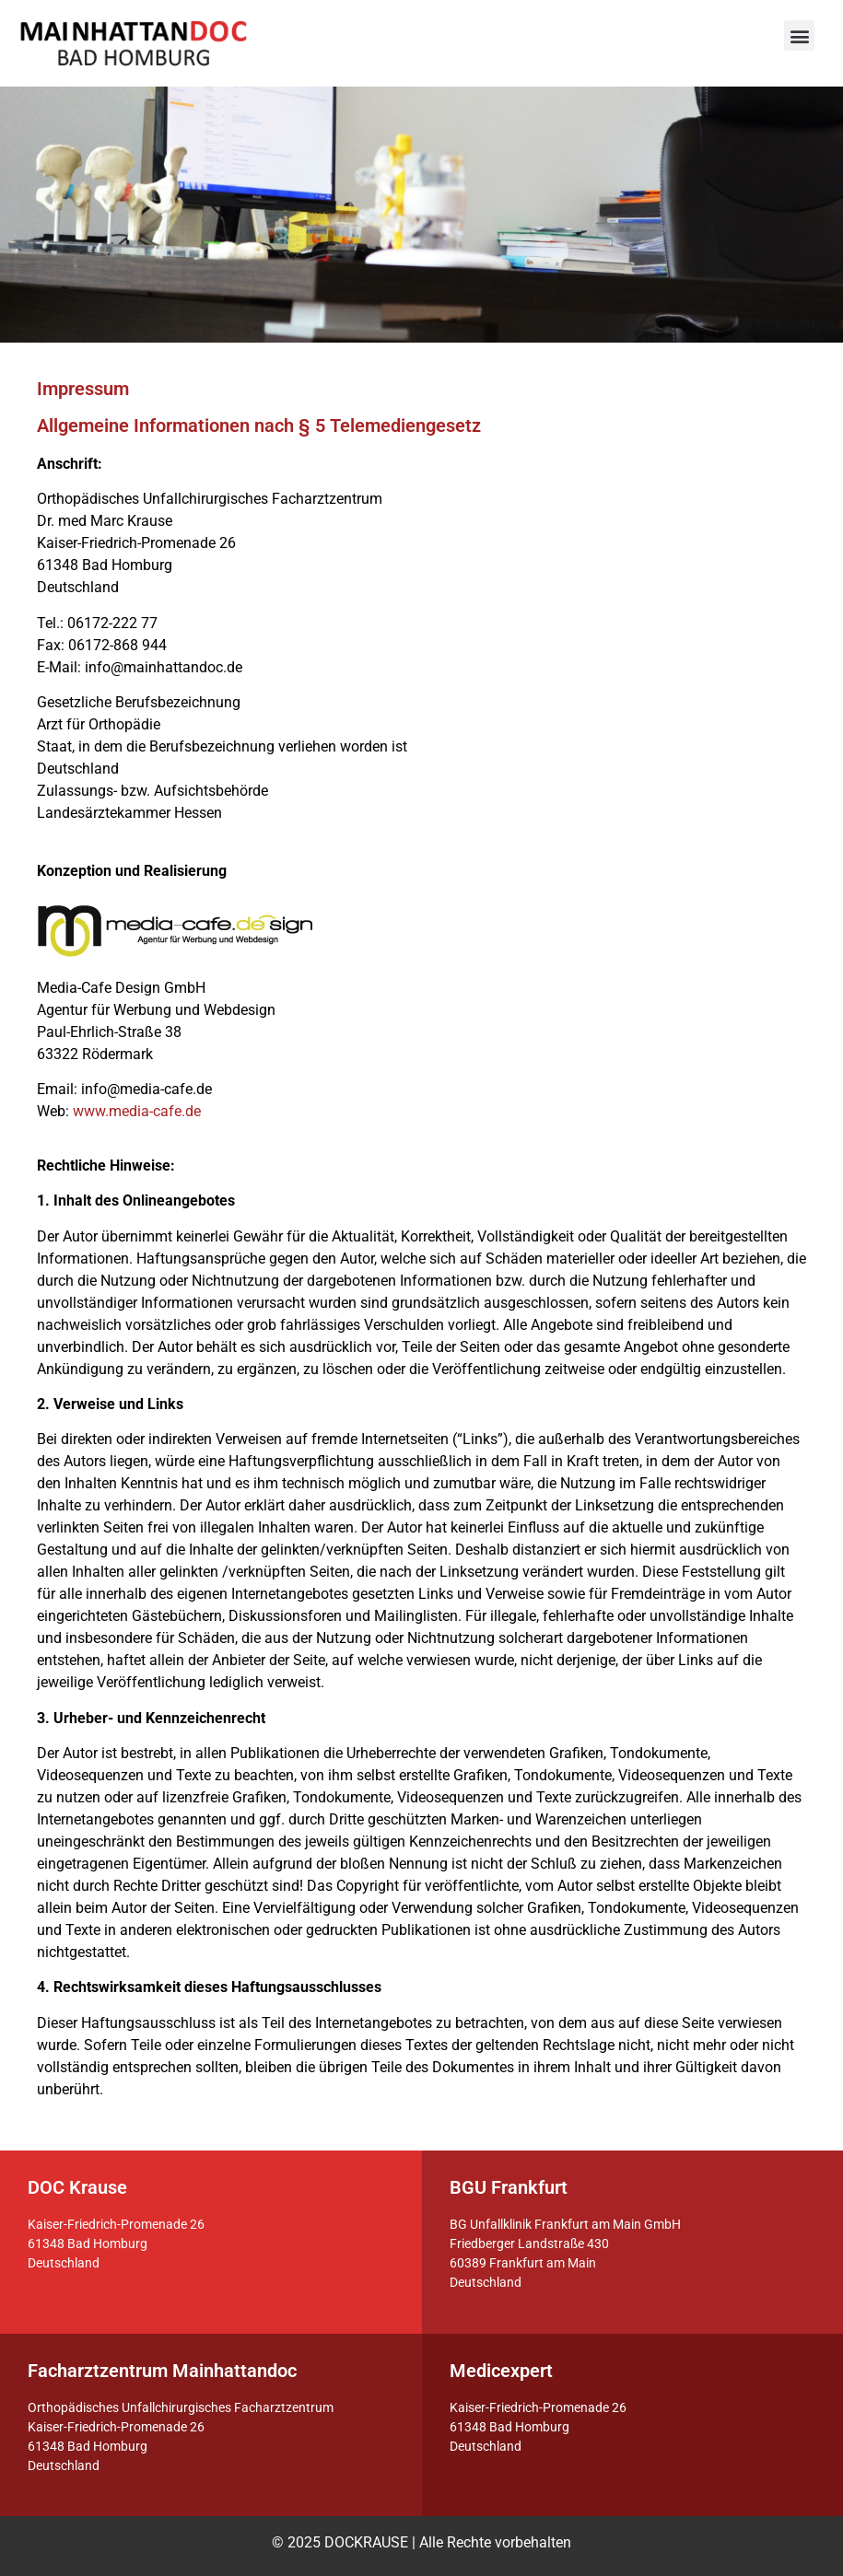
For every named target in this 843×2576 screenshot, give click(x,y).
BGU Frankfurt (509, 2187)
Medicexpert (501, 2371)
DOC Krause (77, 2187)
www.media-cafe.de (137, 1111)
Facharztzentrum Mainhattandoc (162, 2371)
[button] (799, 35)
